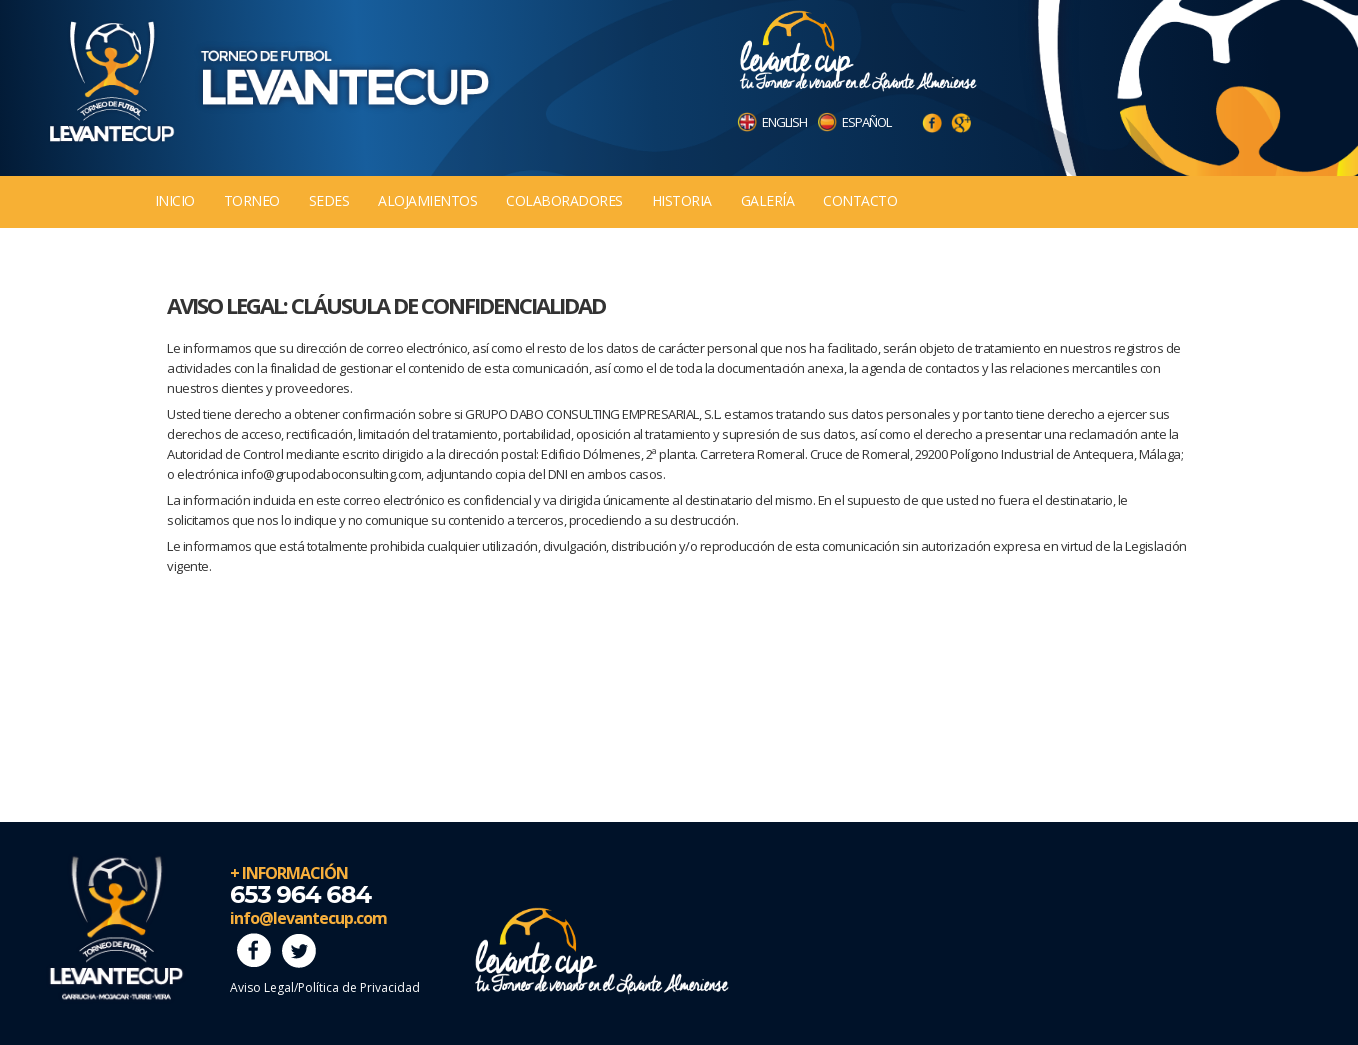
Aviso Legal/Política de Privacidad (325, 987)
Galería (768, 200)
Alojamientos (427, 200)
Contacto (860, 200)
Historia (682, 200)
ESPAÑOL (866, 122)
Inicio (175, 200)
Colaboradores (564, 200)
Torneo (252, 200)
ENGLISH (784, 122)
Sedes (329, 200)
